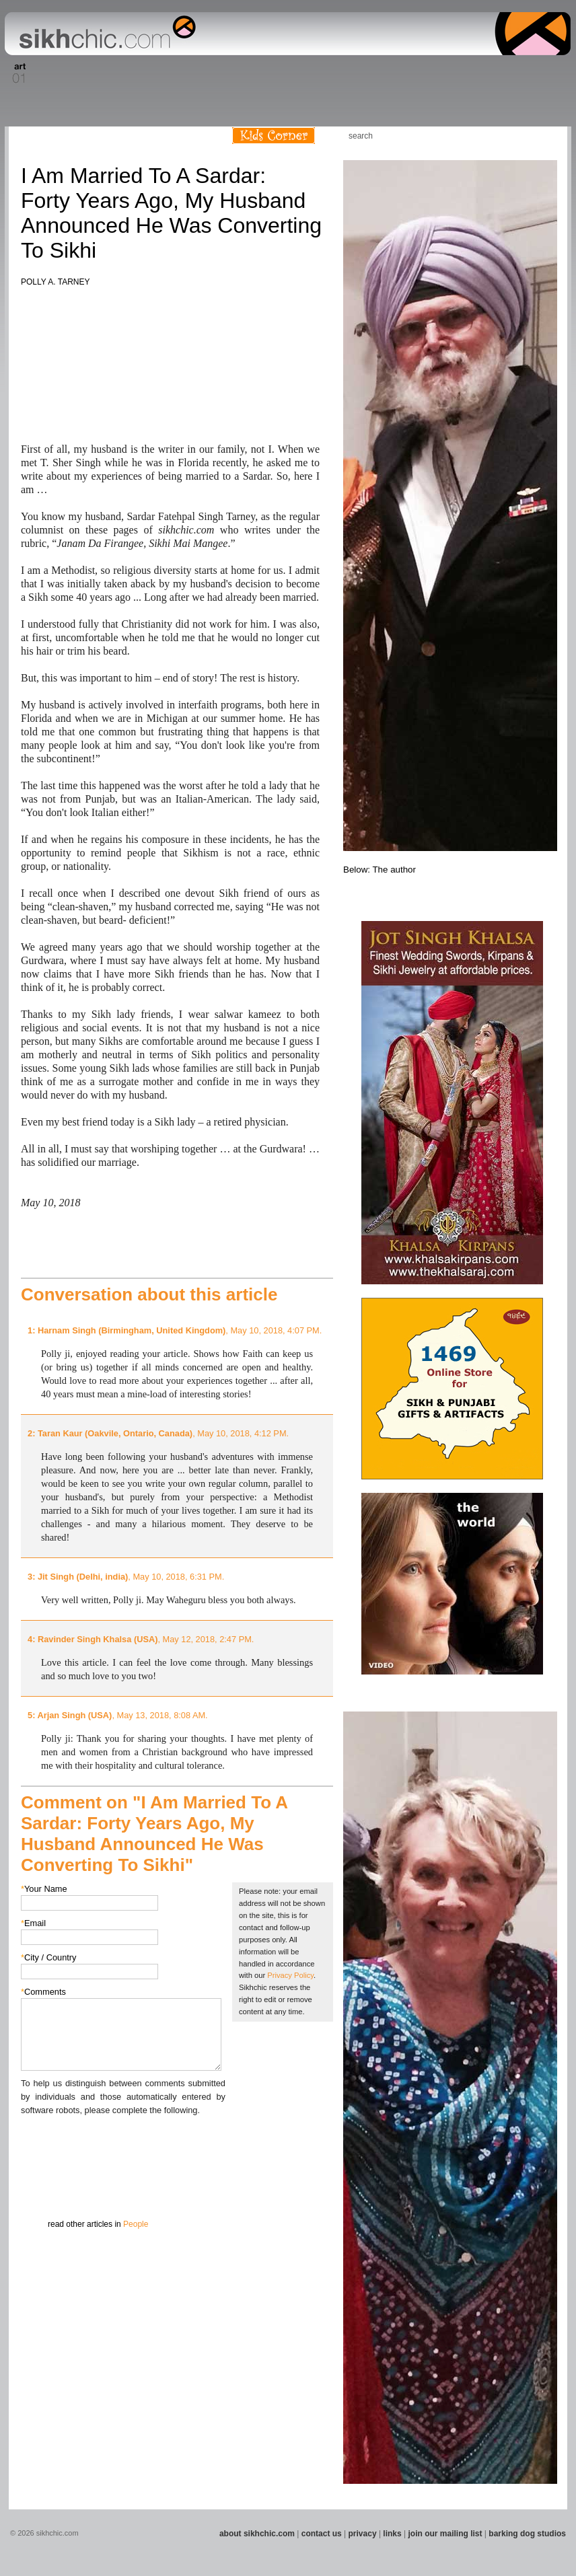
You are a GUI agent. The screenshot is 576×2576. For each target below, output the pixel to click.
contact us (321, 2533)
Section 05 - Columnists (162, 73)
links (392, 2533)
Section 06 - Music (202, 73)
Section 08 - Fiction (255, 73)
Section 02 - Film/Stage (50, 73)
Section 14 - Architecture (466, 73)
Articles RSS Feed (543, 135)
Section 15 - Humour (513, 73)
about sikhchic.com (257, 2533)
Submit (42, 2187)
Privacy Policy (290, 1975)
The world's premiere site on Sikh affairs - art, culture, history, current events (104, 33)
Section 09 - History (287, 73)
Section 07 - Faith (228, 73)
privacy (363, 2533)
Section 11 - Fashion (353, 73)
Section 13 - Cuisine (421, 73)
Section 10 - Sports (319, 73)
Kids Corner (273, 135)
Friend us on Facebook (502, 135)
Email (33, 1923)
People (135, 2224)
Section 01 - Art (16, 73)
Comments (43, 1992)
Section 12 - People (388, 73)
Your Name (44, 1889)
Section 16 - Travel (545, 73)
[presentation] (123, 2143)
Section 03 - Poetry (89, 73)
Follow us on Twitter (523, 135)
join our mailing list (445, 2533)
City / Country (49, 1957)
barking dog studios (527, 2533)
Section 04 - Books (121, 73)
